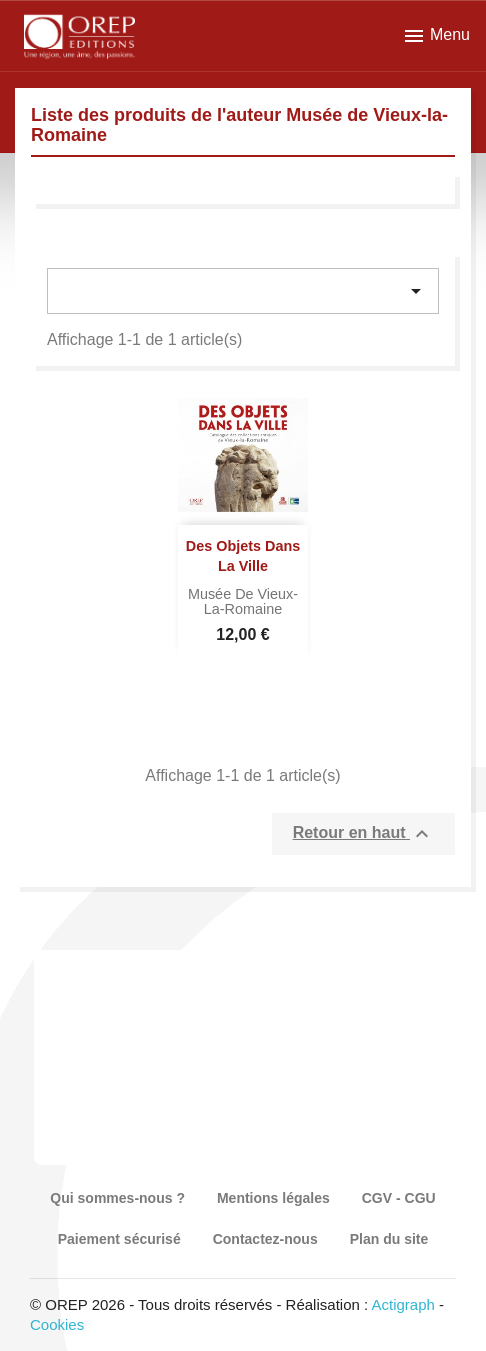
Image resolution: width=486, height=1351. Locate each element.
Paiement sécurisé (119, 1239)
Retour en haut (363, 834)
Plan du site (389, 1239)
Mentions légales (273, 1198)
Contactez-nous (265, 1239)
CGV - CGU (399, 1198)
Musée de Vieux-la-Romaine (243, 602)
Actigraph (402, 1304)
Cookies (57, 1324)
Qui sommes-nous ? (117, 1198)
